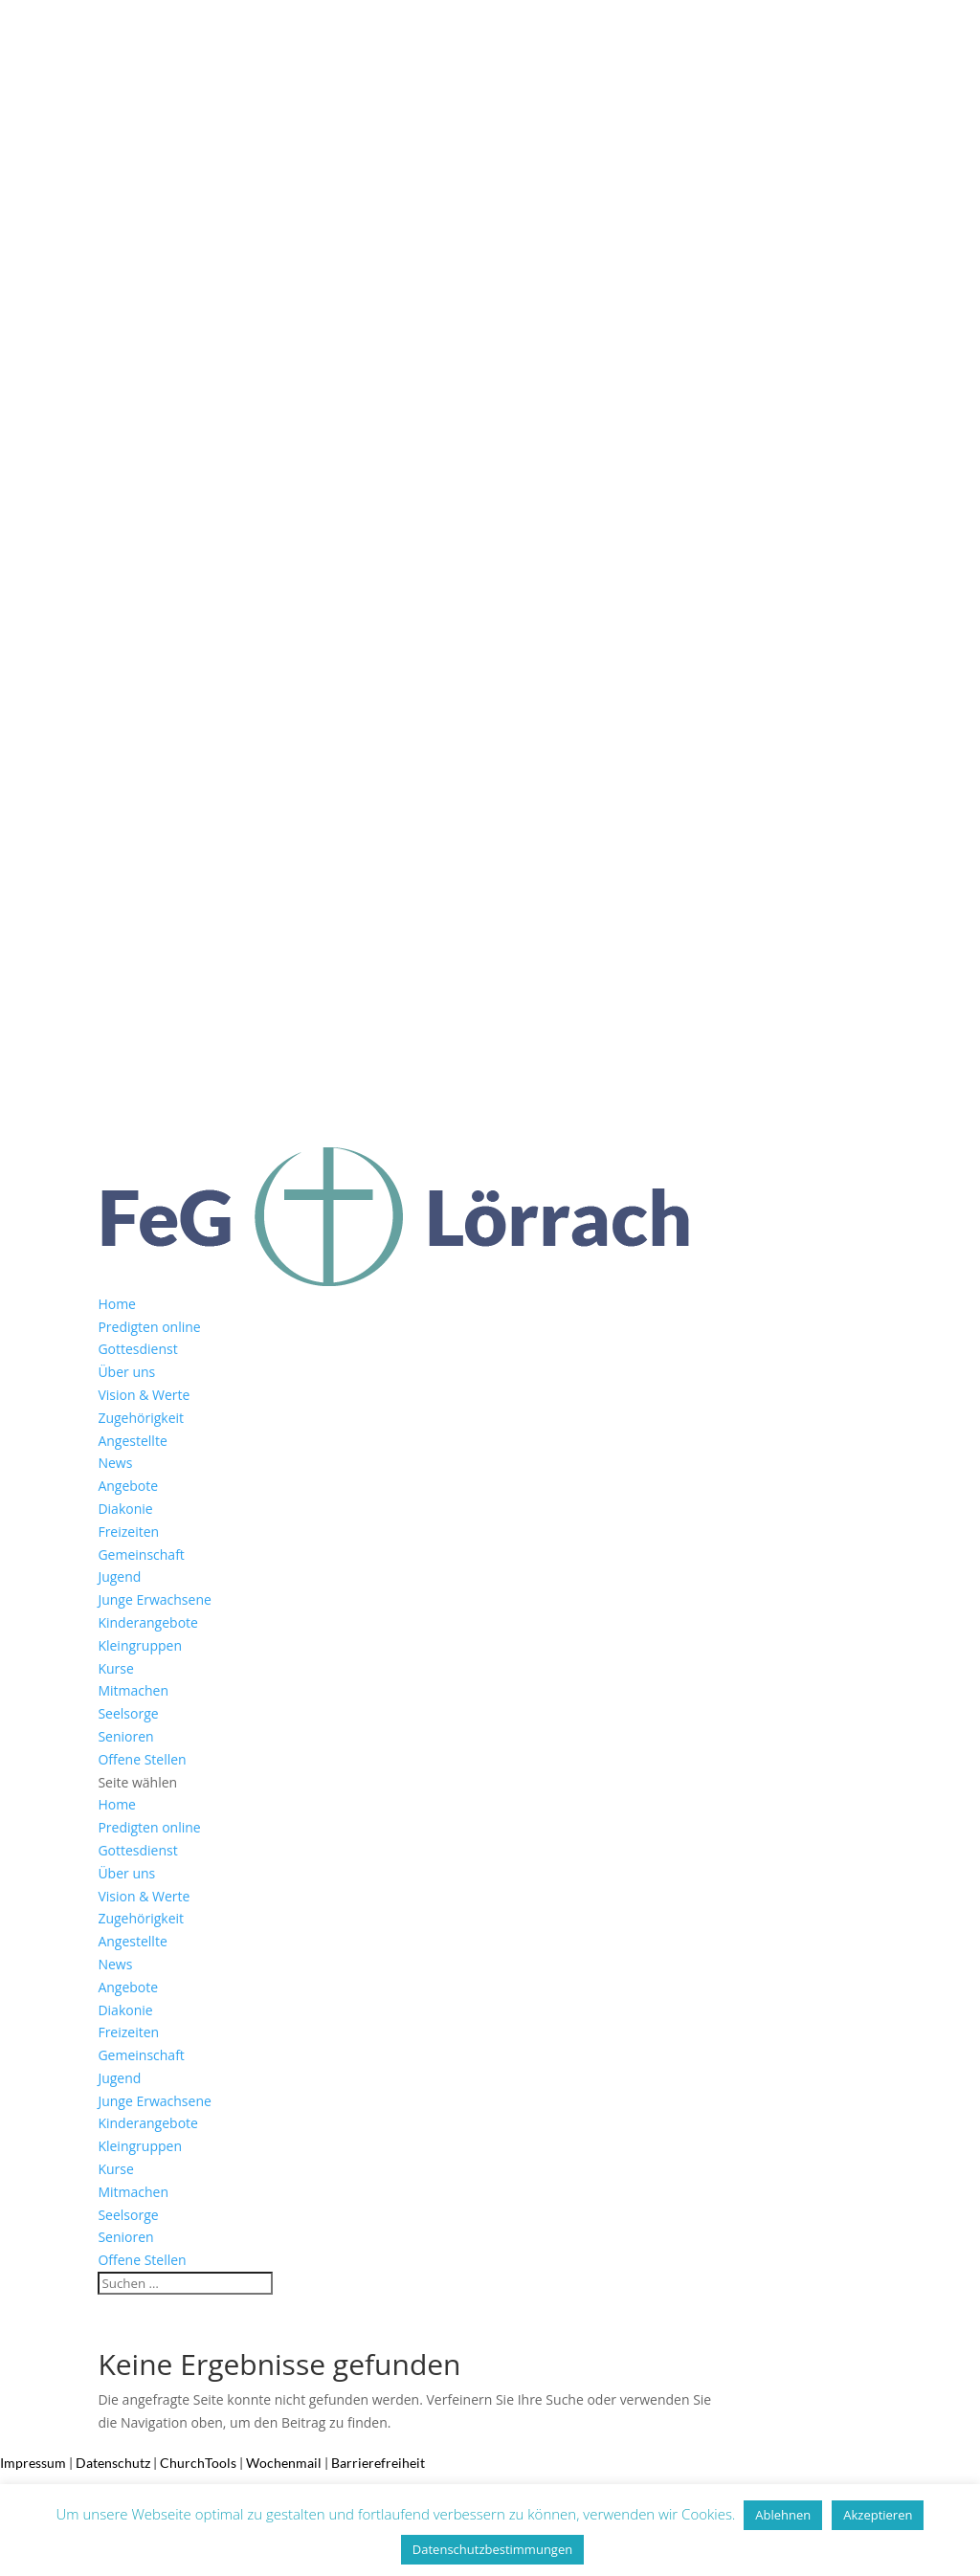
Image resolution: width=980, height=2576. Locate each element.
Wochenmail (284, 2462)
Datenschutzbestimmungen (492, 2549)
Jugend (119, 1576)
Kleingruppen (140, 1645)
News (115, 1463)
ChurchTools (198, 2462)
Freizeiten (128, 1531)
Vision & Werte (143, 1395)
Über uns (126, 1372)
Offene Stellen (142, 1759)
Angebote (128, 1486)
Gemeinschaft (141, 1554)
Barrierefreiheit (378, 2462)
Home (117, 1304)
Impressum (33, 2462)
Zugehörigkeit (141, 1418)
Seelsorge (128, 1713)
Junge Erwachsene (154, 1599)
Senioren (125, 1736)
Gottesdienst (137, 1349)
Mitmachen (133, 1690)
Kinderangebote (148, 1622)
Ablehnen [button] (783, 2514)
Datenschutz (113, 2462)
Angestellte (132, 1441)
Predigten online (149, 1327)
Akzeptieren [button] (877, 2514)
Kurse (115, 1668)
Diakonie (125, 1508)
